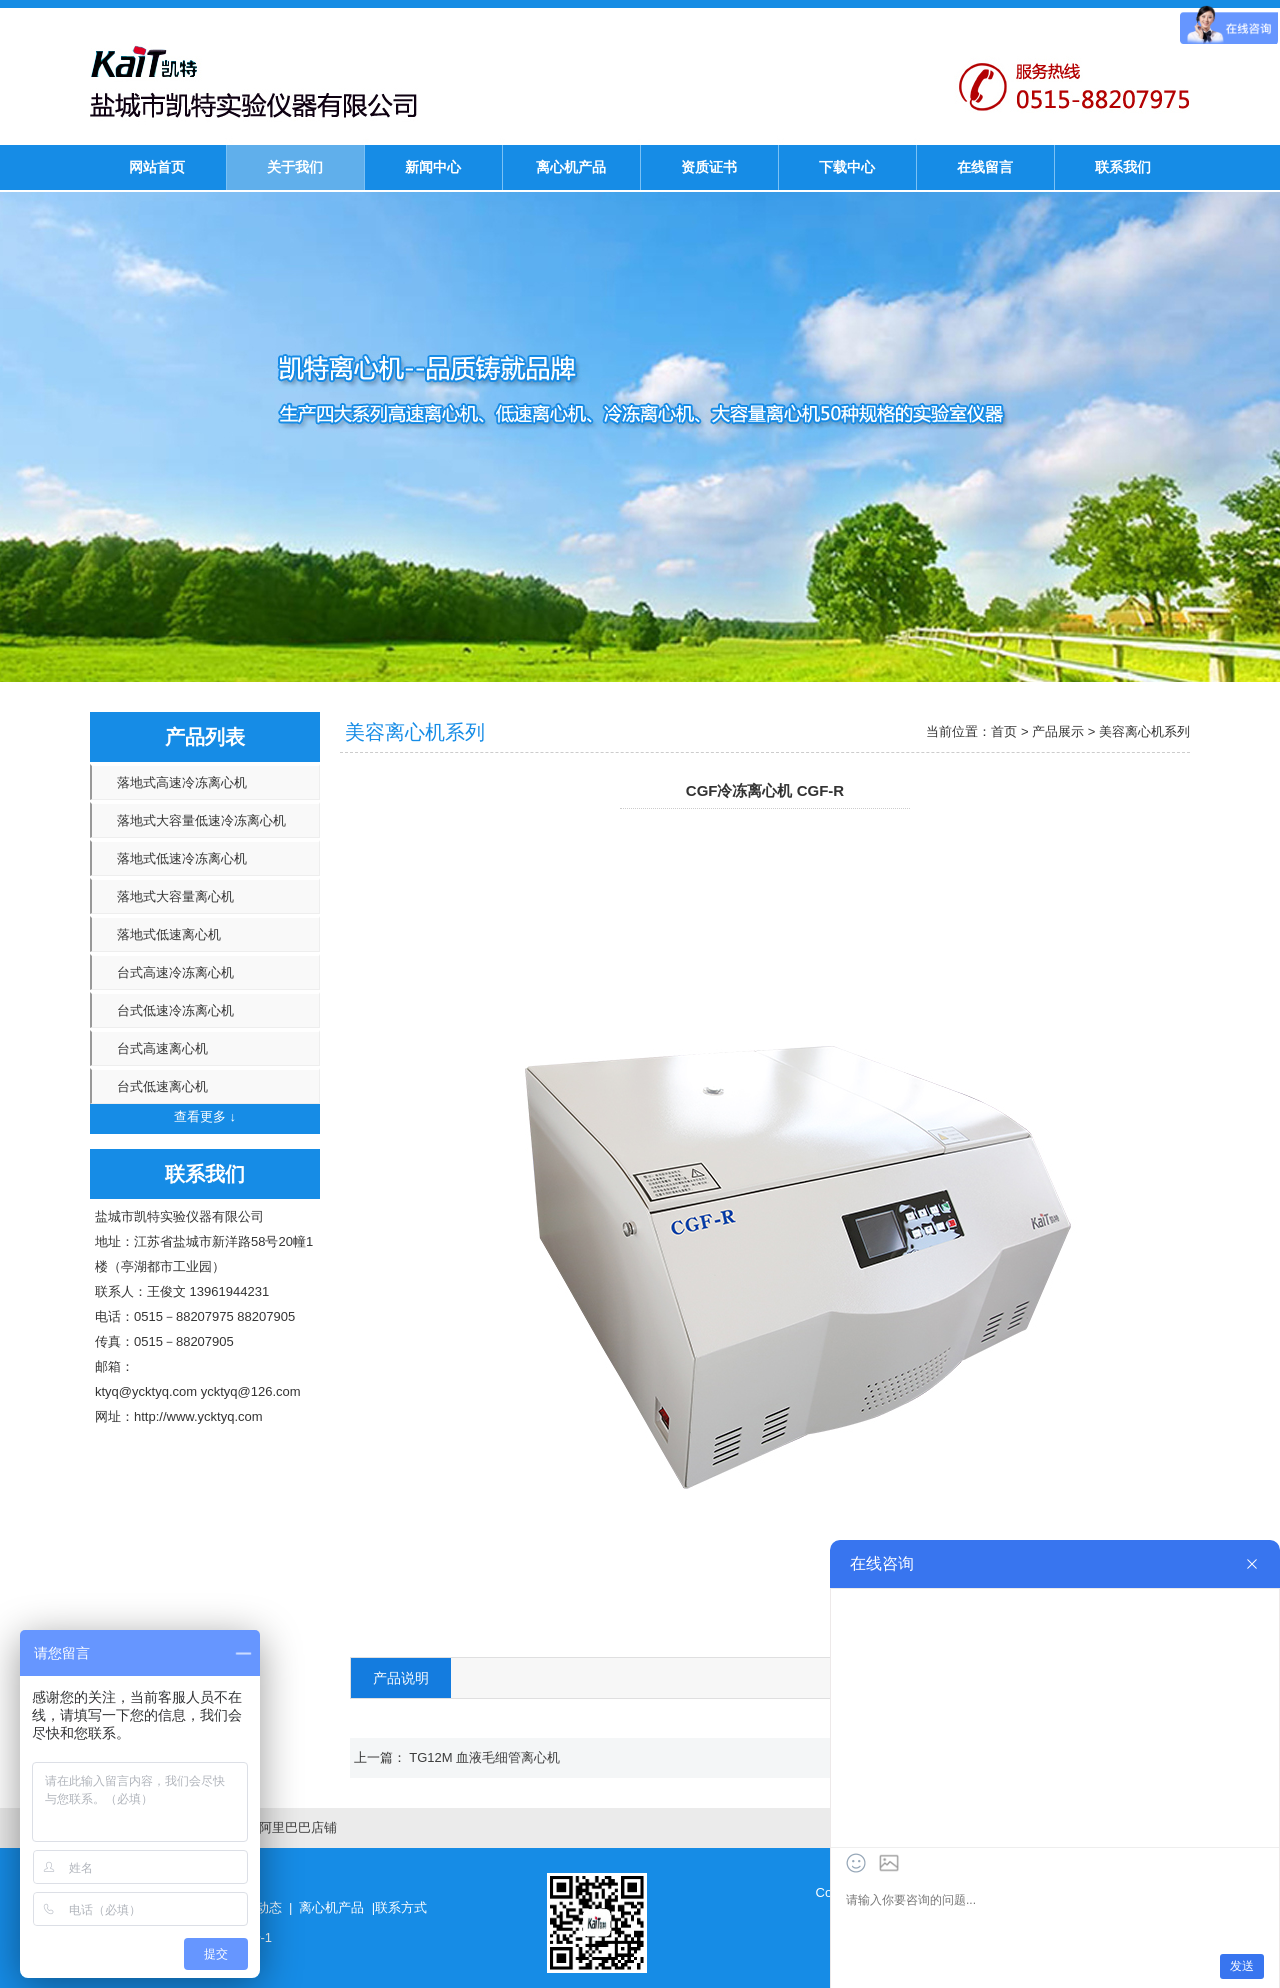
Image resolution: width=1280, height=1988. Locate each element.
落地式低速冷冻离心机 (182, 858)
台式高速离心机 (162, 1048)
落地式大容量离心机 (175, 896)
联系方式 (401, 1907)
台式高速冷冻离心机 (175, 972)
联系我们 (1123, 167)
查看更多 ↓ (205, 1116)
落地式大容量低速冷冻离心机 (201, 820)
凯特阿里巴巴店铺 (285, 1827)
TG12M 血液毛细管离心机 (484, 1757)
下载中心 (847, 167)
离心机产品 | (337, 1907)
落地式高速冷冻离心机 (182, 782)
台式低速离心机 (162, 1086)
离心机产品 (571, 167)
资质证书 (709, 167)
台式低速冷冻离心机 (175, 1010)
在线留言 (985, 167)
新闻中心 (433, 167)
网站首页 (157, 167)
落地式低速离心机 (169, 934)
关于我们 (295, 167)
